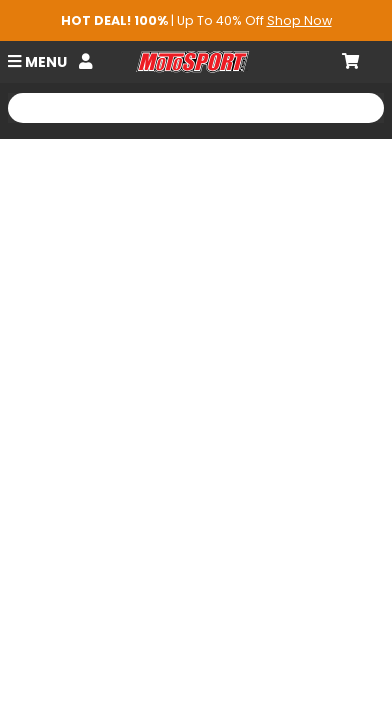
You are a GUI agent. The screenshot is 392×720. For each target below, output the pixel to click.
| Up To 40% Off (196, 20)
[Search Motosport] (196, 108)
